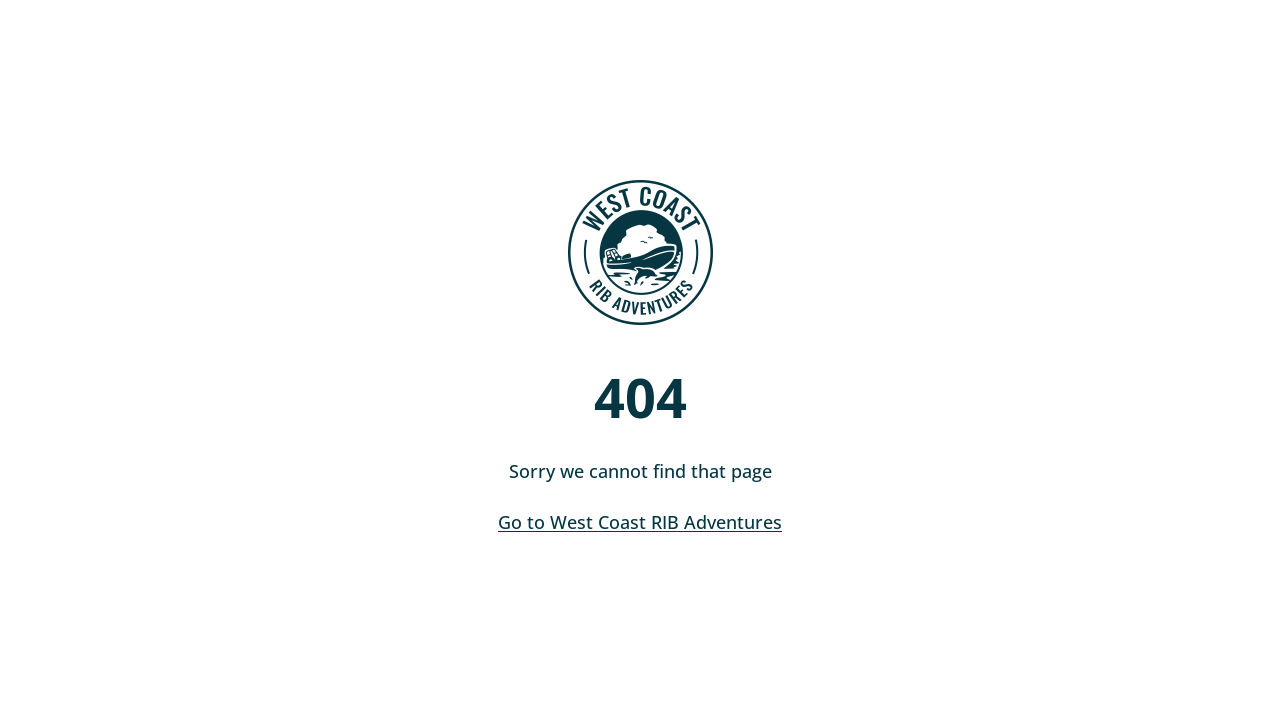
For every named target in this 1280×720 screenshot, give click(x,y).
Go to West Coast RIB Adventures (640, 522)
